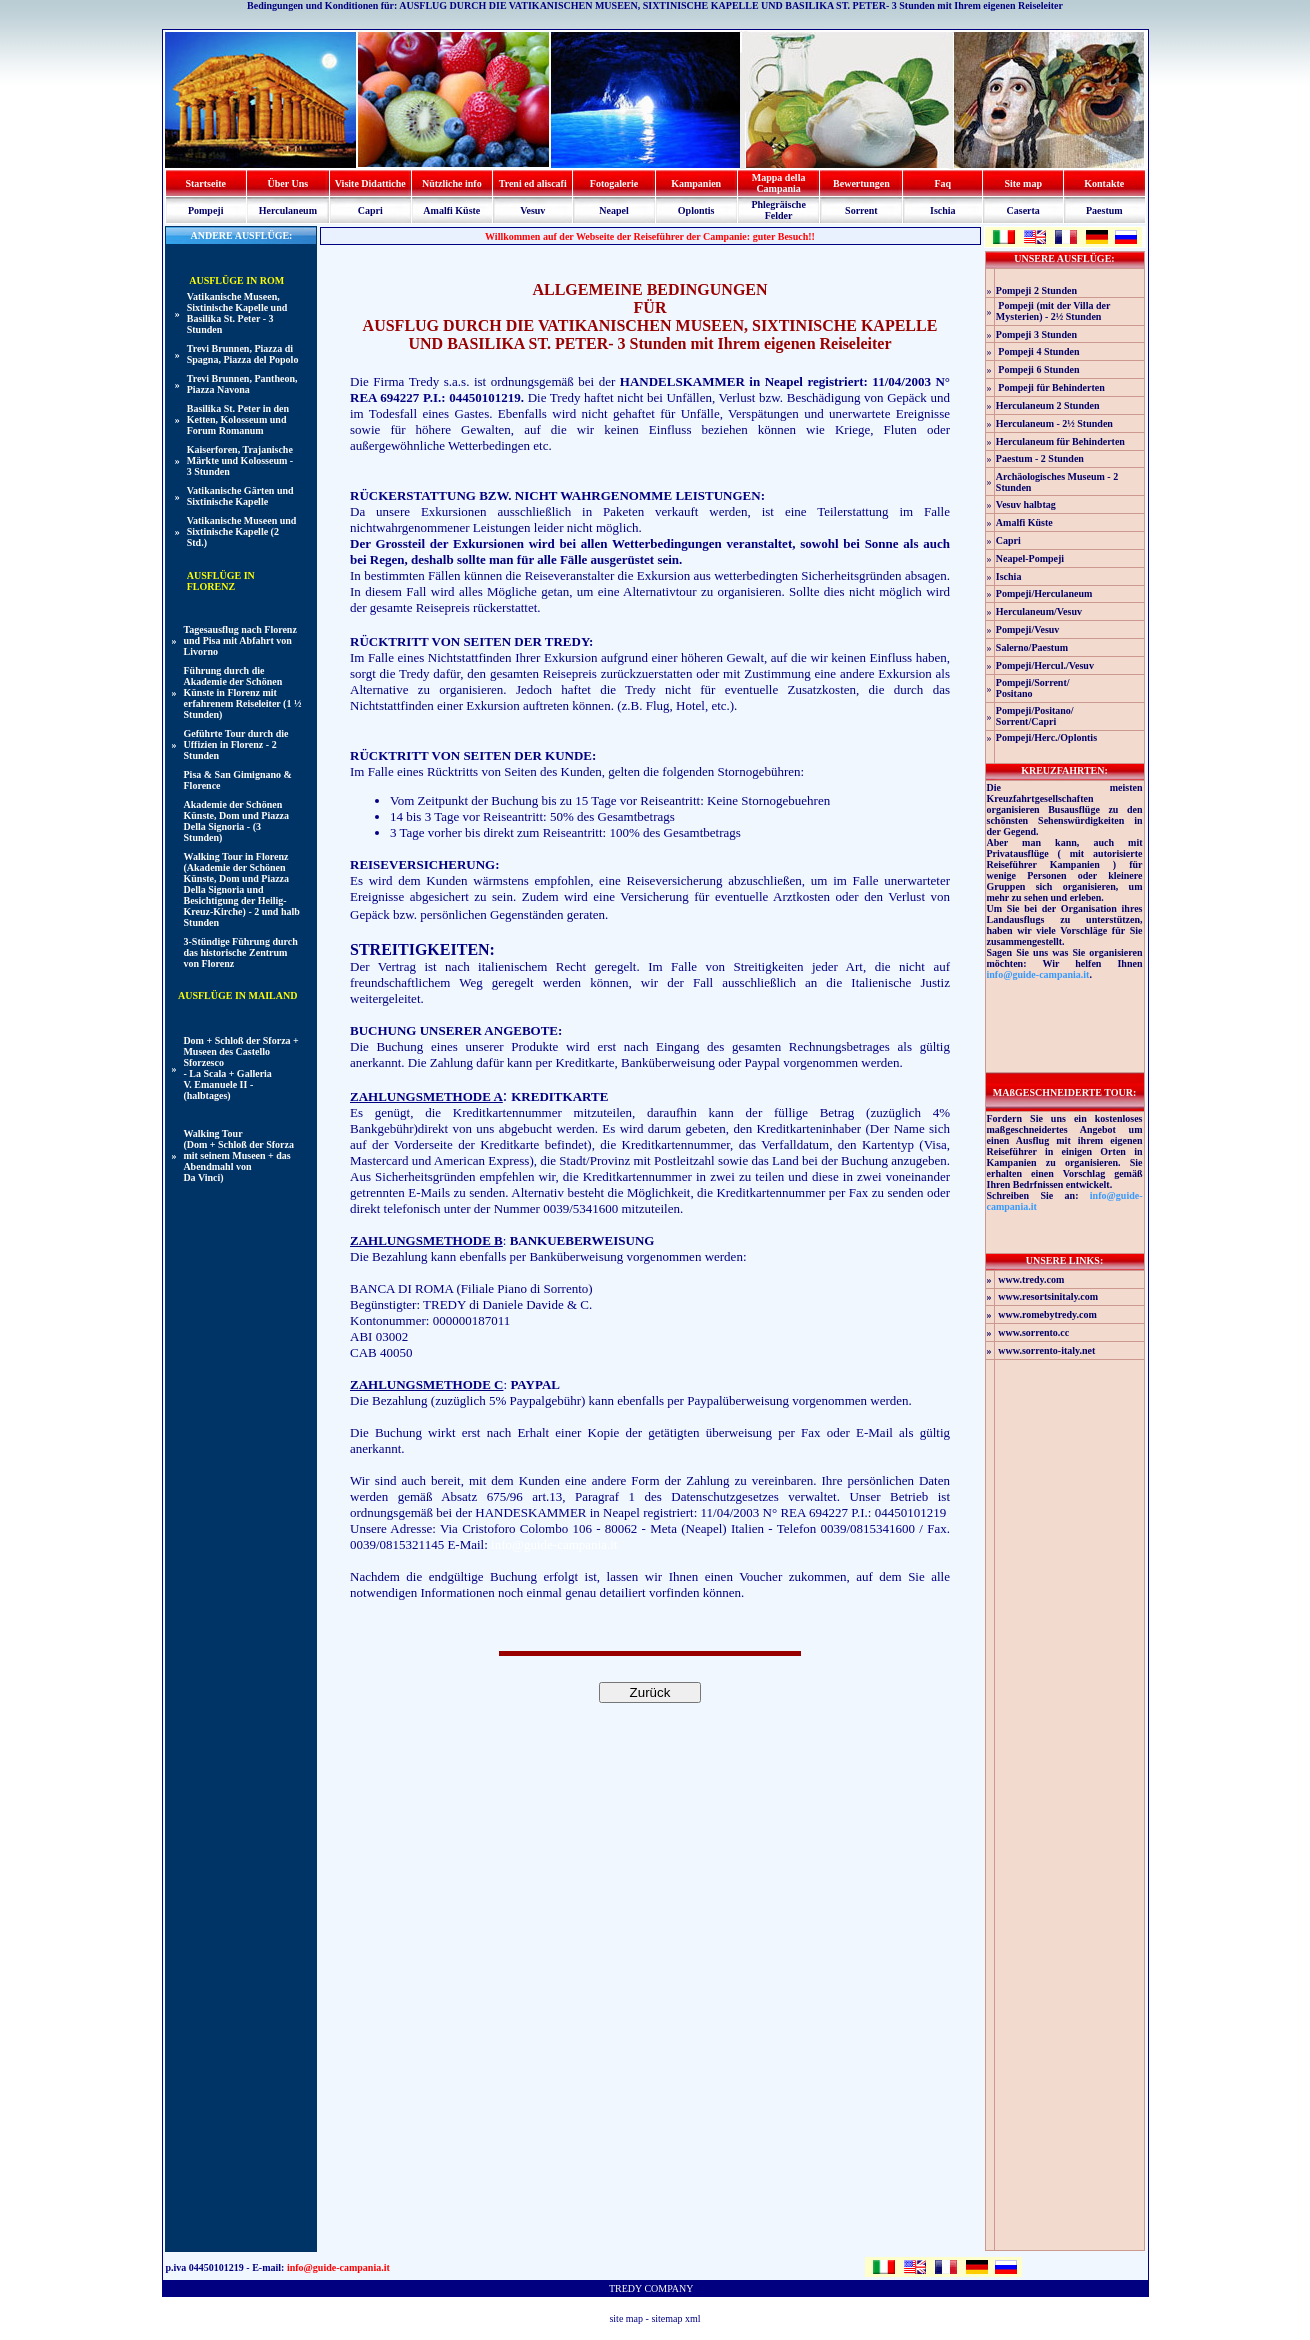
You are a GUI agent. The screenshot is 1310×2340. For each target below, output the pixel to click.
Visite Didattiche (370, 183)
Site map (1023, 183)
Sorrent (861, 210)
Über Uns (288, 183)
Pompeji (206, 210)
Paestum (1104, 210)
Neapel (613, 210)
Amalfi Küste (451, 210)
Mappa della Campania (779, 183)
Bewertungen (861, 183)
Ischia (943, 210)
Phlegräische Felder (778, 210)
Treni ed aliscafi (533, 183)
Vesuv (532, 210)
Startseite (205, 183)
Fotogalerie (614, 183)
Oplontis (696, 210)
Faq (942, 183)
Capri (370, 210)
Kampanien (696, 183)
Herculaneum (288, 210)
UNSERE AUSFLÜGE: (1064, 258)
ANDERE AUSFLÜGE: (241, 235)
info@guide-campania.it (554, 1544)
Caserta (1023, 210)
